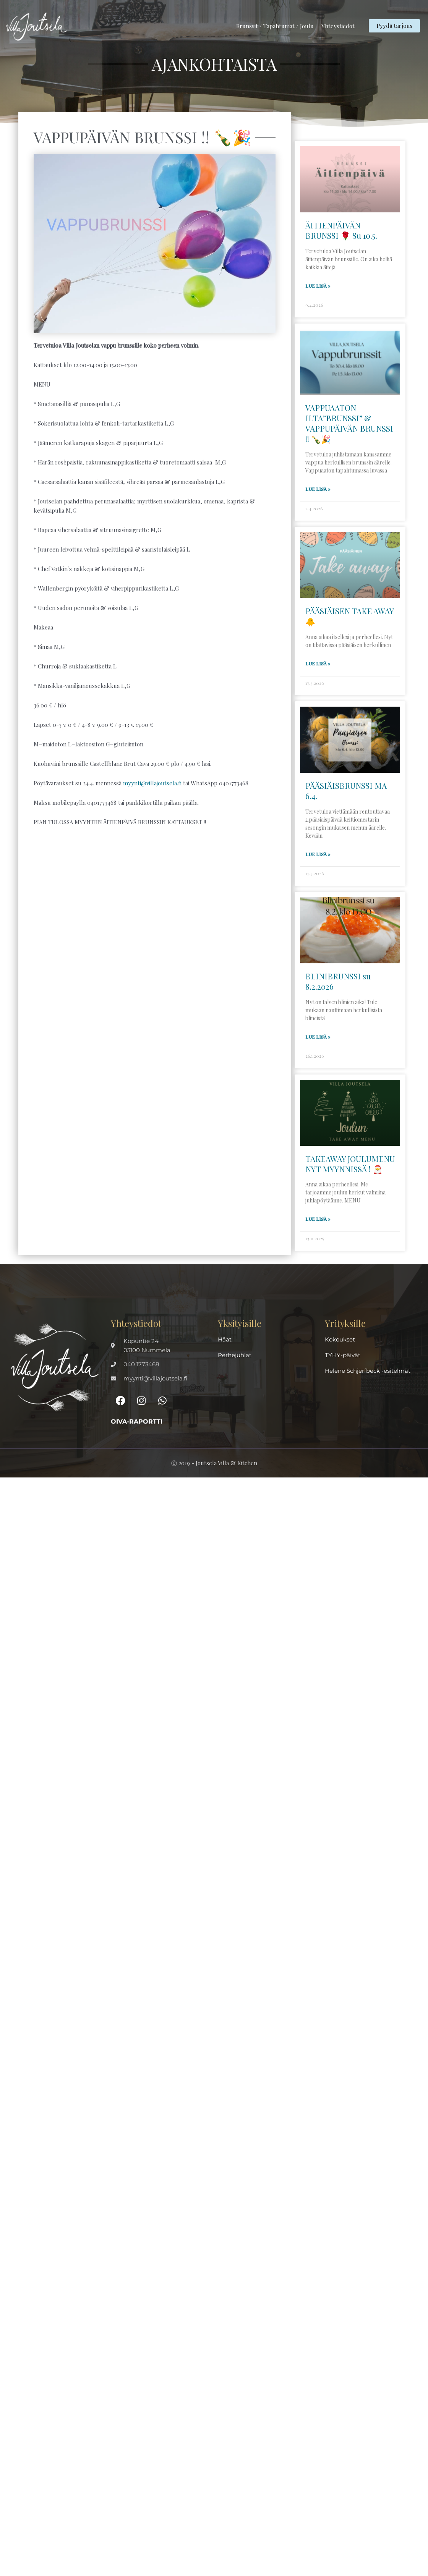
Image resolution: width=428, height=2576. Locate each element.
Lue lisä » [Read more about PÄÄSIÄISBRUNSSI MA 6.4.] (317, 853)
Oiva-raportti (136, 1420)
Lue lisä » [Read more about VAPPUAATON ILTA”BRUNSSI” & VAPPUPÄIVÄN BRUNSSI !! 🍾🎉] (317, 489)
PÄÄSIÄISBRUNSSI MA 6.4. (346, 790)
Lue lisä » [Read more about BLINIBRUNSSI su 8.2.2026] (317, 1036)
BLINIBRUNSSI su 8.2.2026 (338, 980)
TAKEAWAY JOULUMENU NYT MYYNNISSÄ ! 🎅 (350, 1162)
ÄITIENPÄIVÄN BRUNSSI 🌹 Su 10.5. (341, 230)
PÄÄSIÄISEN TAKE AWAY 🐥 (349, 615)
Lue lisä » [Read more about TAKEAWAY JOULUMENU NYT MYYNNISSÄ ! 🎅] (317, 1218)
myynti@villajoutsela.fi (152, 783)
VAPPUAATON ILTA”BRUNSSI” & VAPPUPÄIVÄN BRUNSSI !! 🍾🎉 (349, 423)
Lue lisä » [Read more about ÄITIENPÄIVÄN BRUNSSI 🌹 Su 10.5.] (317, 286)
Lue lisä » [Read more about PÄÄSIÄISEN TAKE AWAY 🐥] (317, 663)
